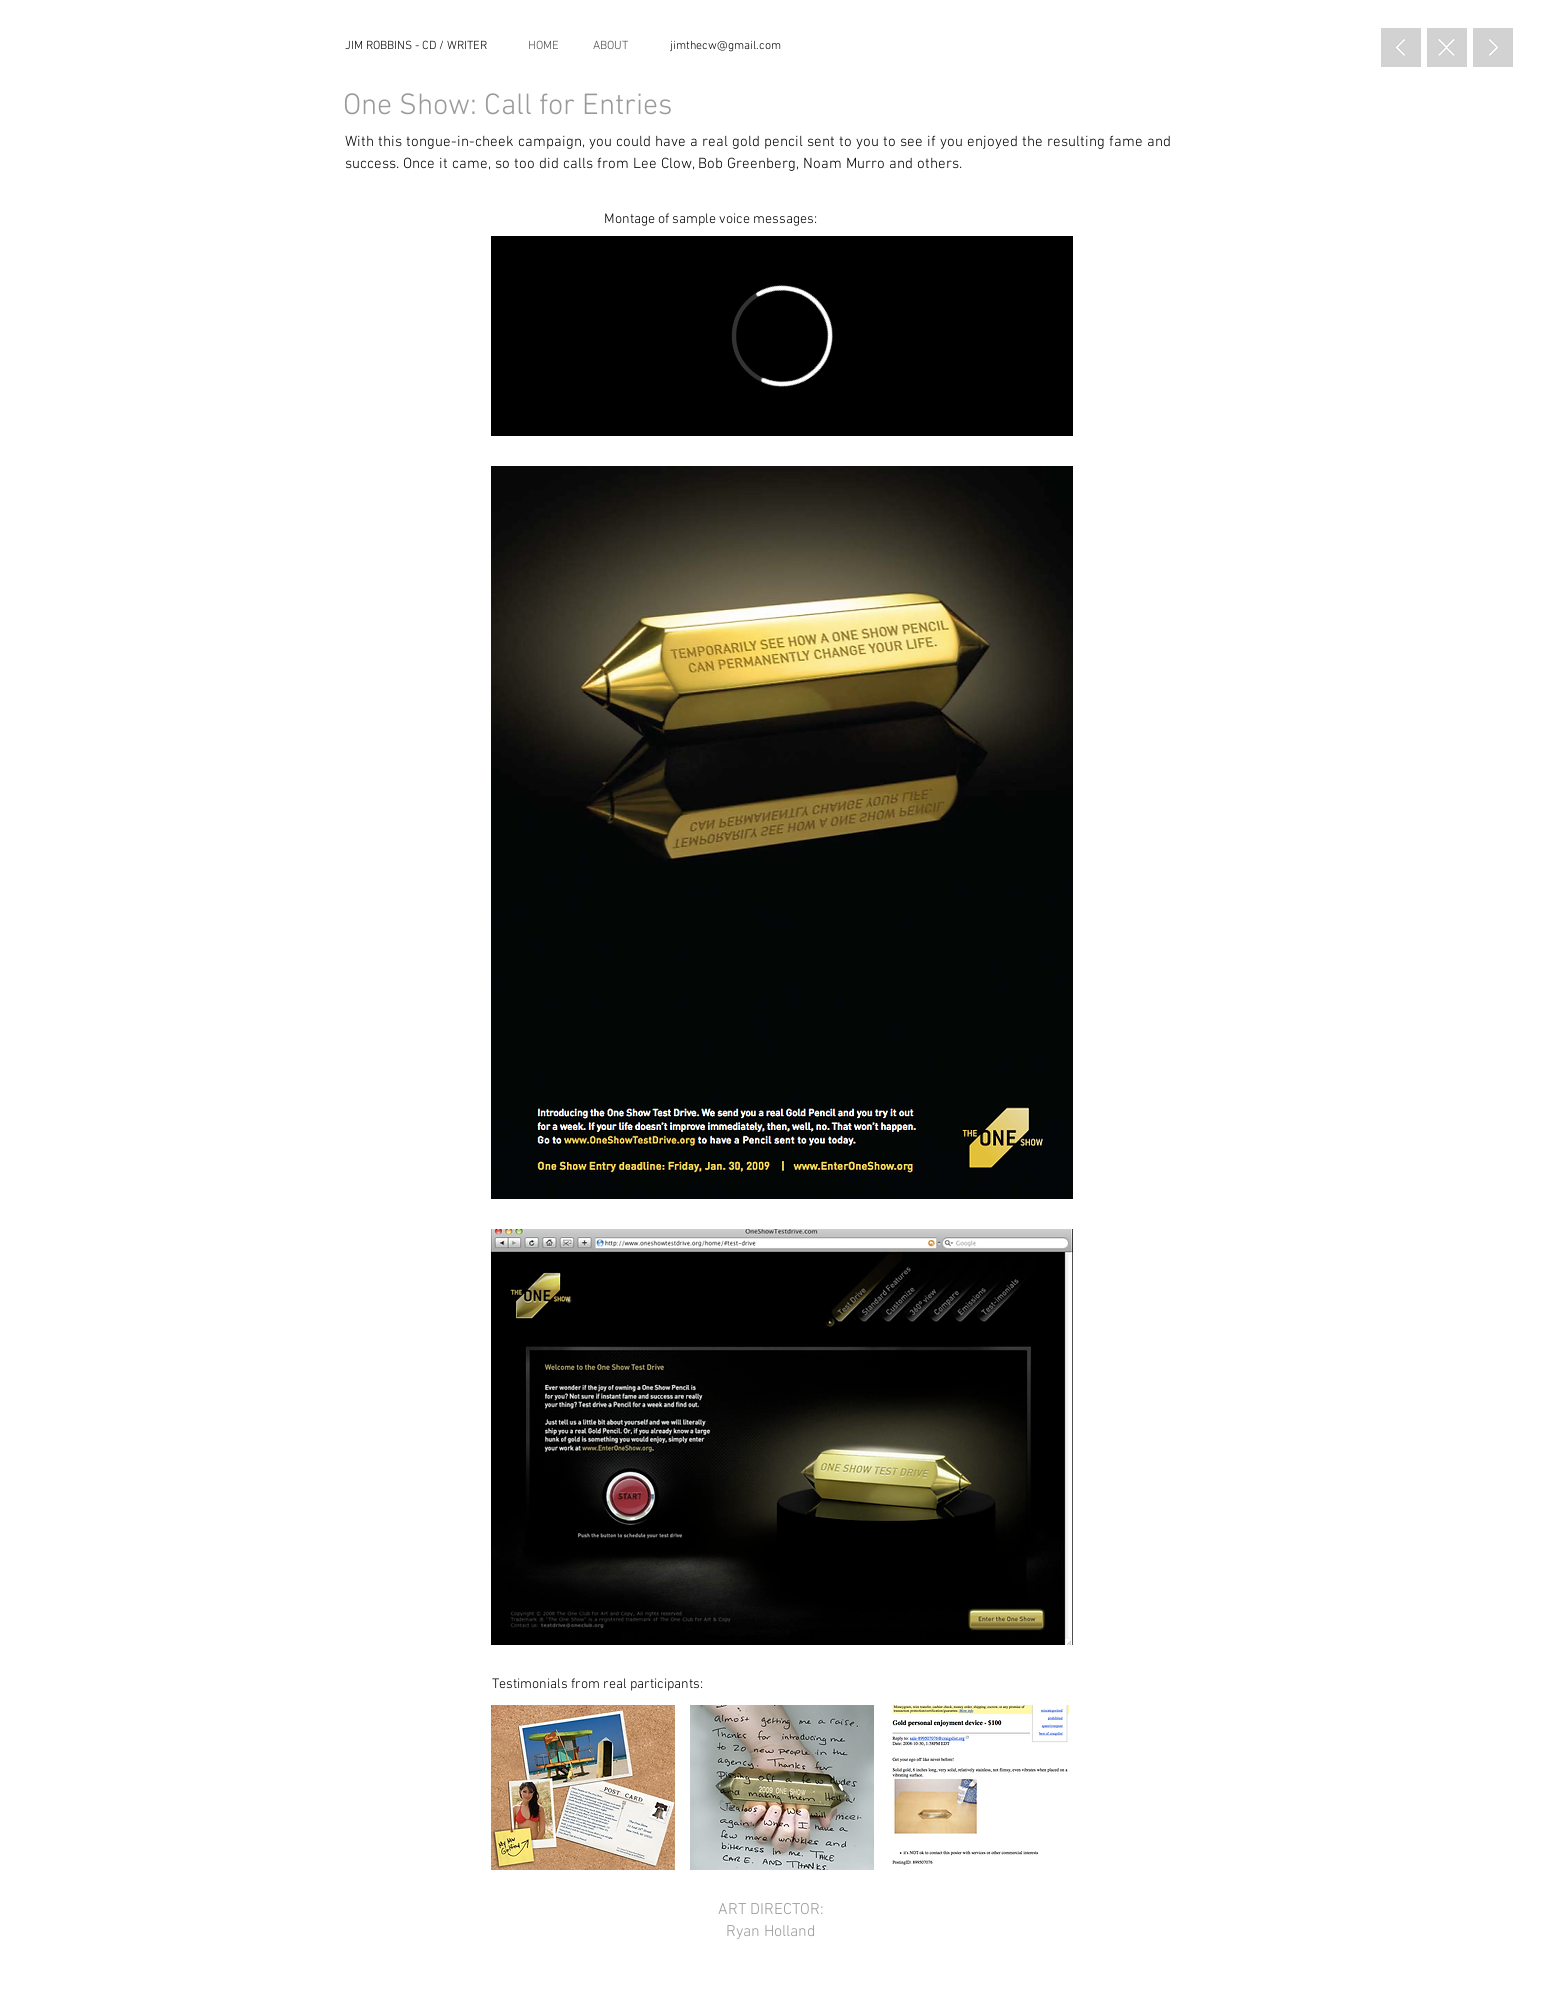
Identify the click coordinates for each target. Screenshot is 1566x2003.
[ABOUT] (610, 47)
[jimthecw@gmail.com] (725, 46)
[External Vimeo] (782, 336)
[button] (583, 1787)
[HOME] (543, 47)
